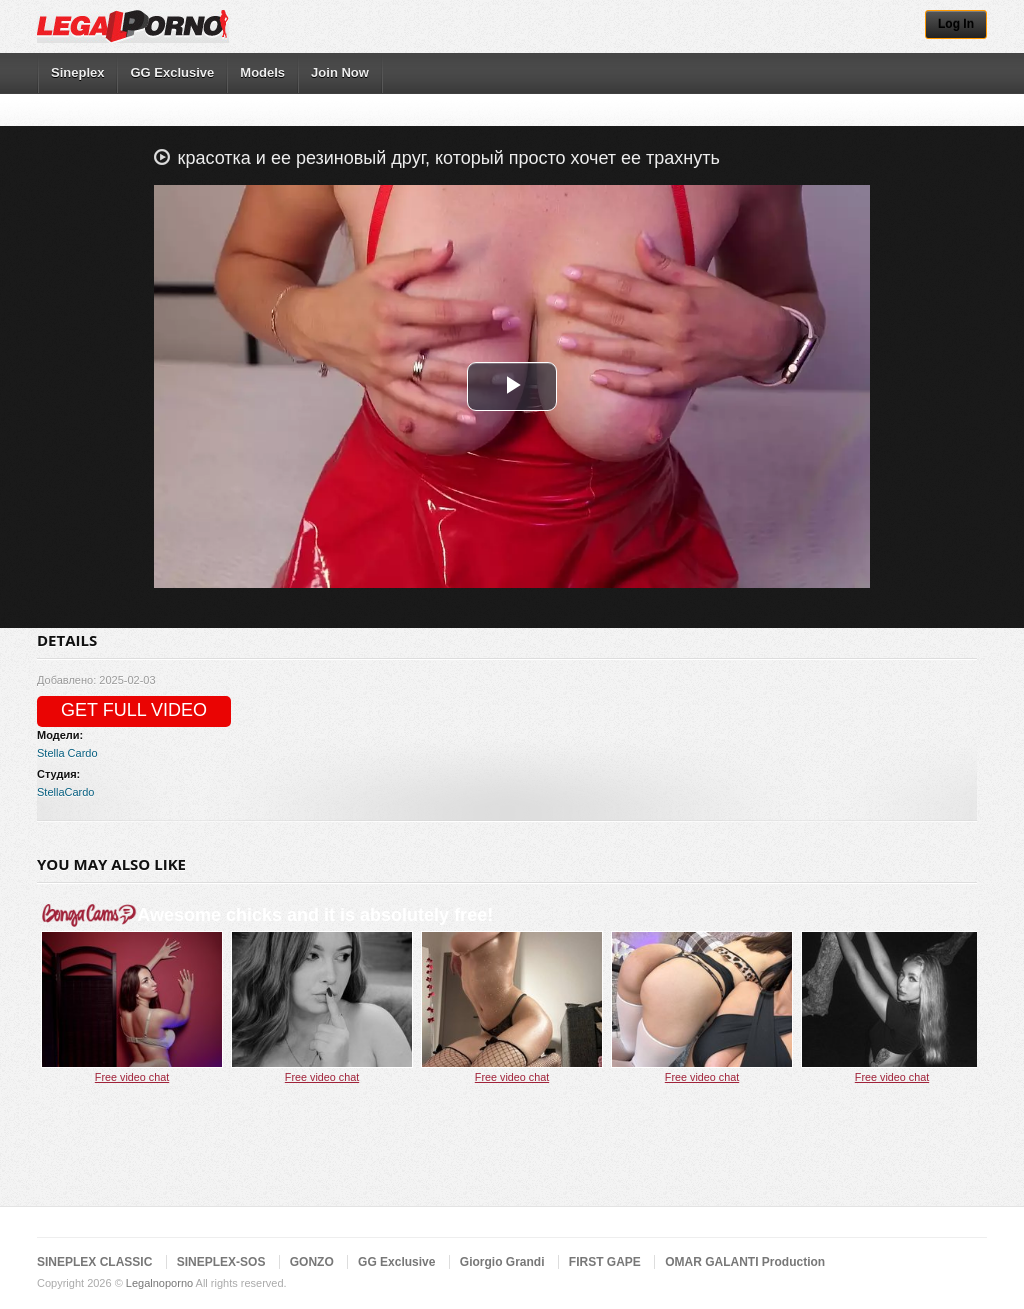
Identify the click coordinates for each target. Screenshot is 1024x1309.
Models (262, 72)
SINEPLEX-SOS (221, 1262)
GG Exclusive (172, 72)
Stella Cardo (67, 753)
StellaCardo (65, 792)
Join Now (340, 72)
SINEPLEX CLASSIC (94, 1262)
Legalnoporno (159, 1283)
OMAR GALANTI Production (745, 1262)
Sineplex (77, 72)
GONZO (312, 1262)
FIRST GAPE (605, 1262)
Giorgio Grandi (502, 1262)
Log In (956, 24)
